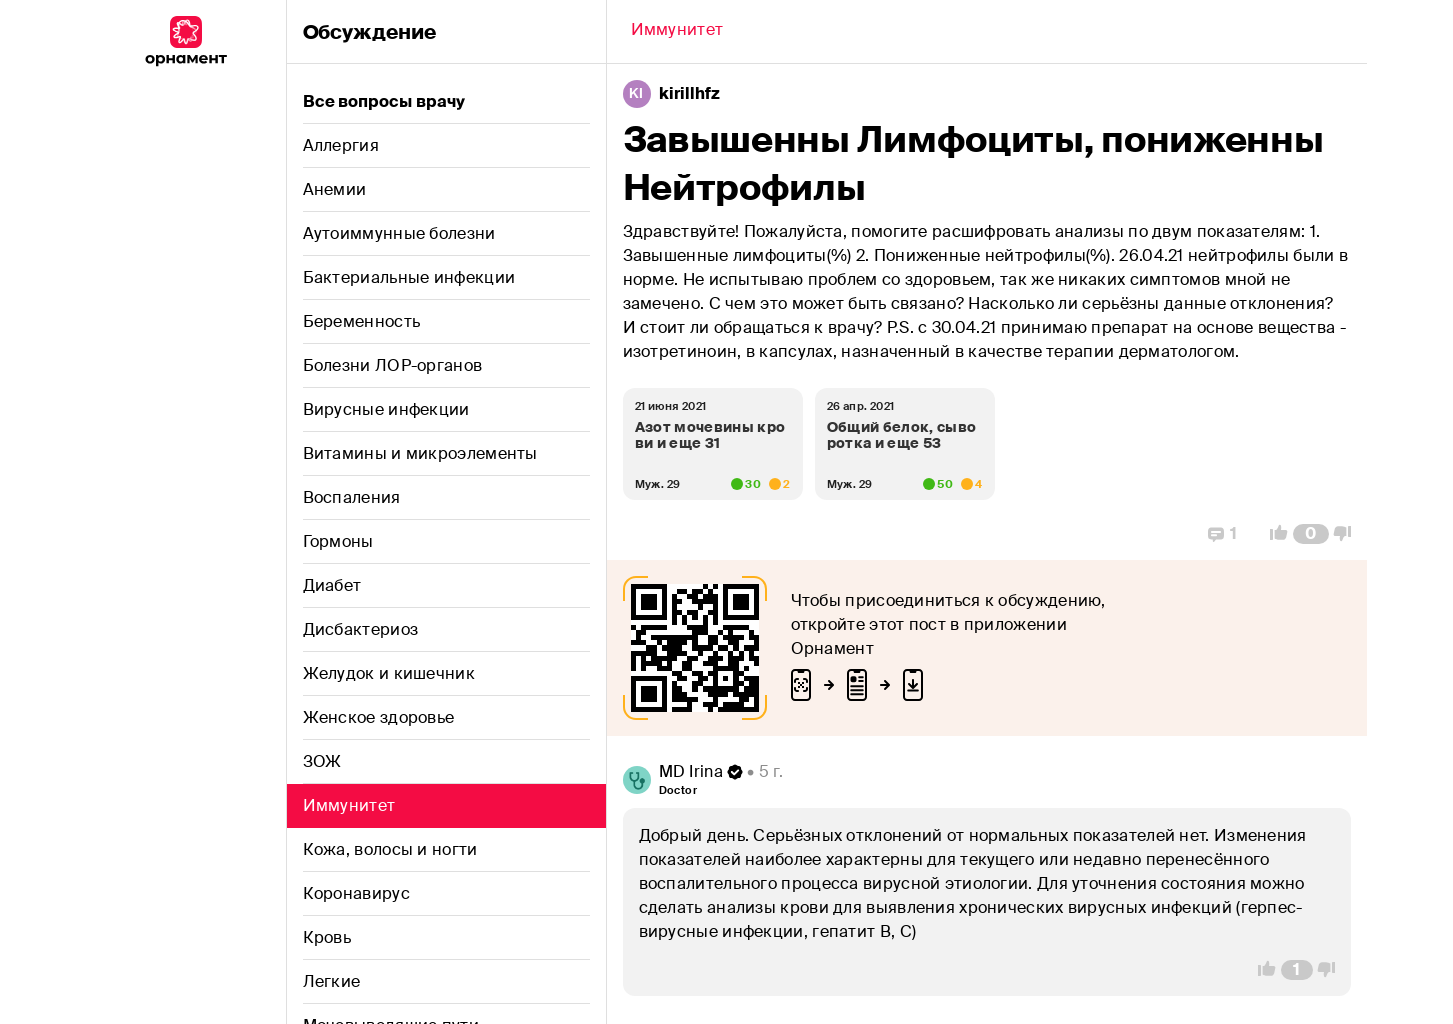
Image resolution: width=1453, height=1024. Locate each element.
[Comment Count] (1310, 534)
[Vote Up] (1273, 534)
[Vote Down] (1348, 534)
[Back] (677, 32)
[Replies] (1222, 534)
